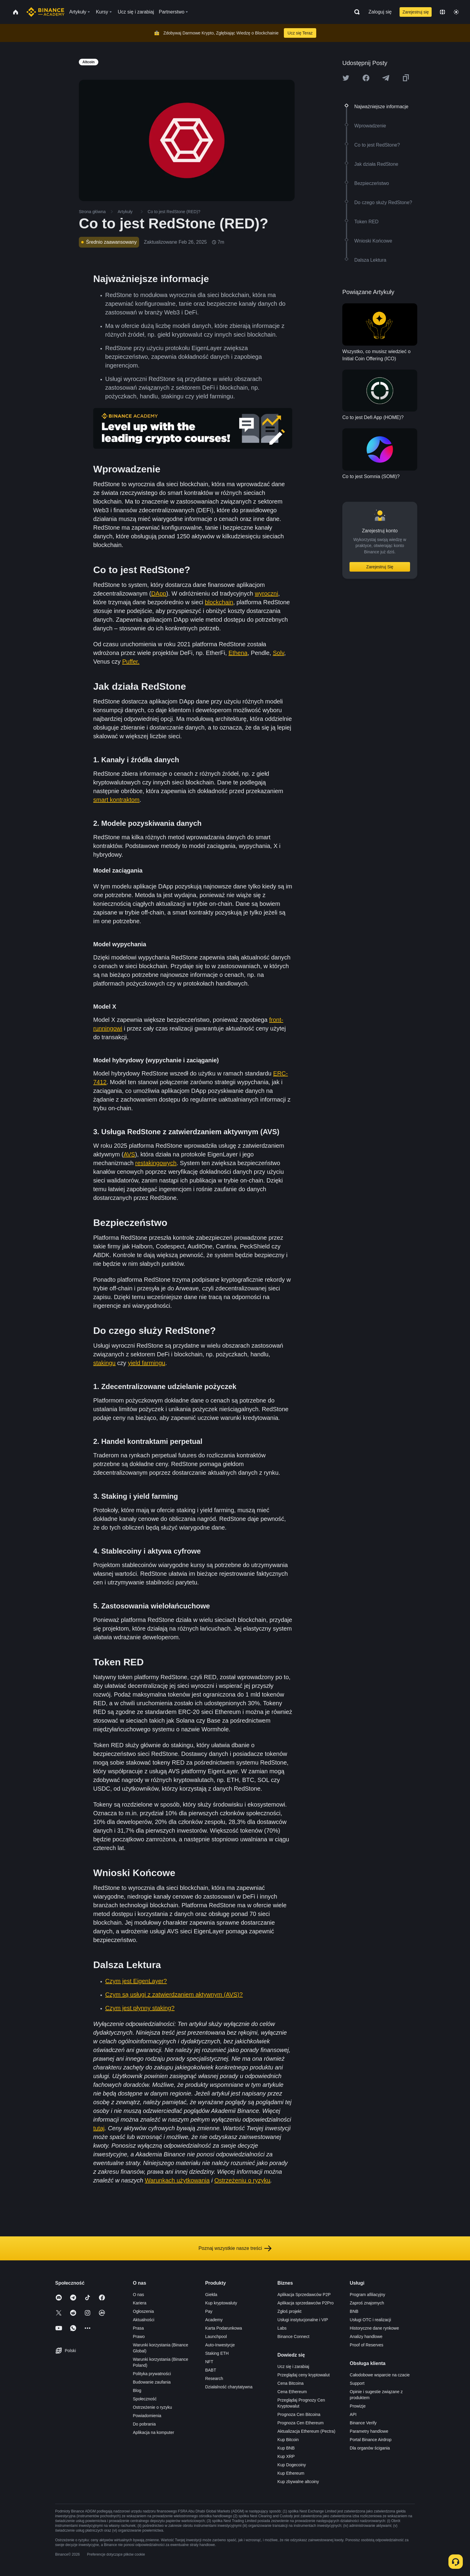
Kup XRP (286, 2456)
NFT (209, 2361)
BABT (210, 2370)
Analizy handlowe (366, 2336)
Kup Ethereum (291, 2473)
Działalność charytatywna (228, 2386)
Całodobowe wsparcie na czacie (380, 2374)
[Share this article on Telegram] (385, 78)
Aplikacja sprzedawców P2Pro (306, 2303)
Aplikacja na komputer (153, 2432)
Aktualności (143, 2319)
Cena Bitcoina (291, 2383)
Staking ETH (217, 2353)
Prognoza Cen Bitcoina (299, 2414)
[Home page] (45, 12)
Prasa (138, 2328)
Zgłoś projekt (290, 2311)
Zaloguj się (379, 11)
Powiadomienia (147, 2415)
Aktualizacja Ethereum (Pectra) (306, 2431)
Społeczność (144, 2398)
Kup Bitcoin (288, 2439)
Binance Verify (363, 2422)
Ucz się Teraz (300, 33)
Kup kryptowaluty (221, 2303)
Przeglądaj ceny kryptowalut (304, 2374)
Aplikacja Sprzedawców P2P (304, 2294)
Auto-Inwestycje (220, 2344)
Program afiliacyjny (367, 2294)
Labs (282, 2328)
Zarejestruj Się (379, 566)
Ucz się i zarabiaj (293, 2366)
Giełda (211, 2294)
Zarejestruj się (416, 12)
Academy (213, 2319)
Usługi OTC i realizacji (370, 2319)
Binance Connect (294, 2336)
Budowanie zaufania (152, 2382)
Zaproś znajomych (367, 2303)
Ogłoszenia (143, 2311)
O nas (138, 2294)
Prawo (139, 2336)
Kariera (139, 2303)
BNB (354, 2311)
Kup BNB (286, 2448)
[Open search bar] (355, 12)
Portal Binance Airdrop (370, 2439)
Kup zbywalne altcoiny (298, 2481)
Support (357, 2383)
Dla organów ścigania (370, 2448)
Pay (208, 2311)
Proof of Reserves (366, 2344)
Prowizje (358, 2406)
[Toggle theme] (456, 12)
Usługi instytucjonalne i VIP (303, 2319)
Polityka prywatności (152, 2373)
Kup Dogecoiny (292, 2464)
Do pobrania (144, 2424)
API (353, 2414)
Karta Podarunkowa (223, 2328)
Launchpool (216, 2336)
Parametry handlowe (369, 2431)
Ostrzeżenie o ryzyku (152, 2407)
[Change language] (442, 12)
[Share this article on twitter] (346, 78)
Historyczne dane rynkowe (374, 2328)
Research (214, 2378)
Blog (137, 2390)
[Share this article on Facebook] (366, 78)
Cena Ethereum (292, 2391)
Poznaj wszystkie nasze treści (235, 2248)
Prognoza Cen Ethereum (301, 2422)
